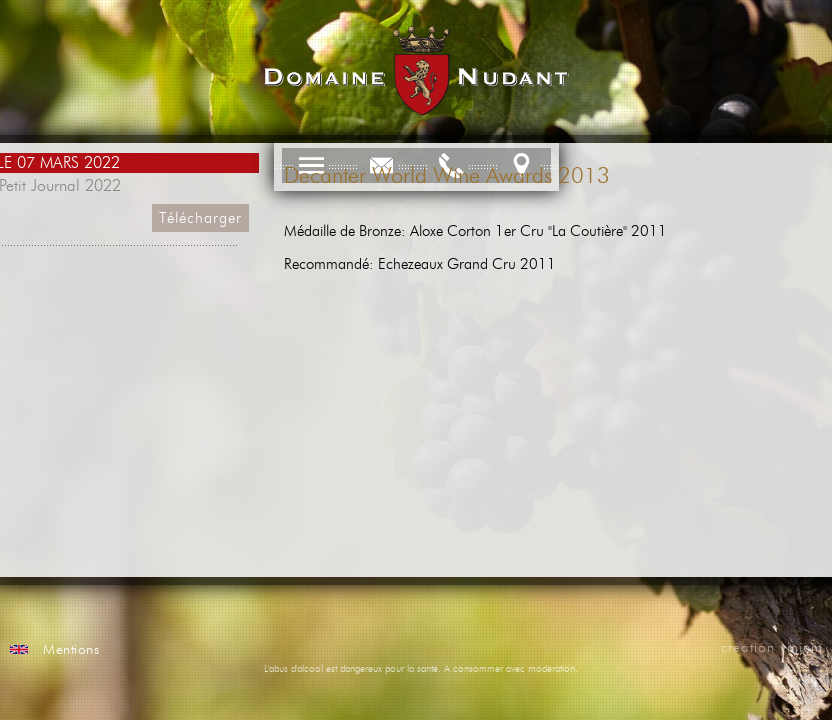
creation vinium (772, 648)
